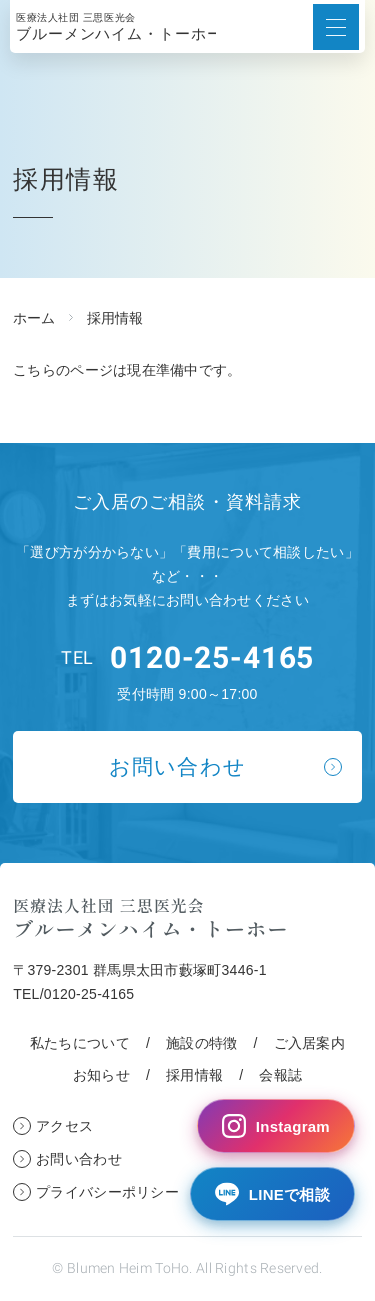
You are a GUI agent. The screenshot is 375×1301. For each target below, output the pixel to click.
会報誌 (280, 1075)
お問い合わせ (178, 766)
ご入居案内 (309, 1043)
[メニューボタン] (336, 27)
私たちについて (80, 1043)
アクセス (64, 1126)
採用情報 (194, 1075)
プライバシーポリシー (107, 1192)
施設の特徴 (201, 1043)
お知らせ (101, 1075)
